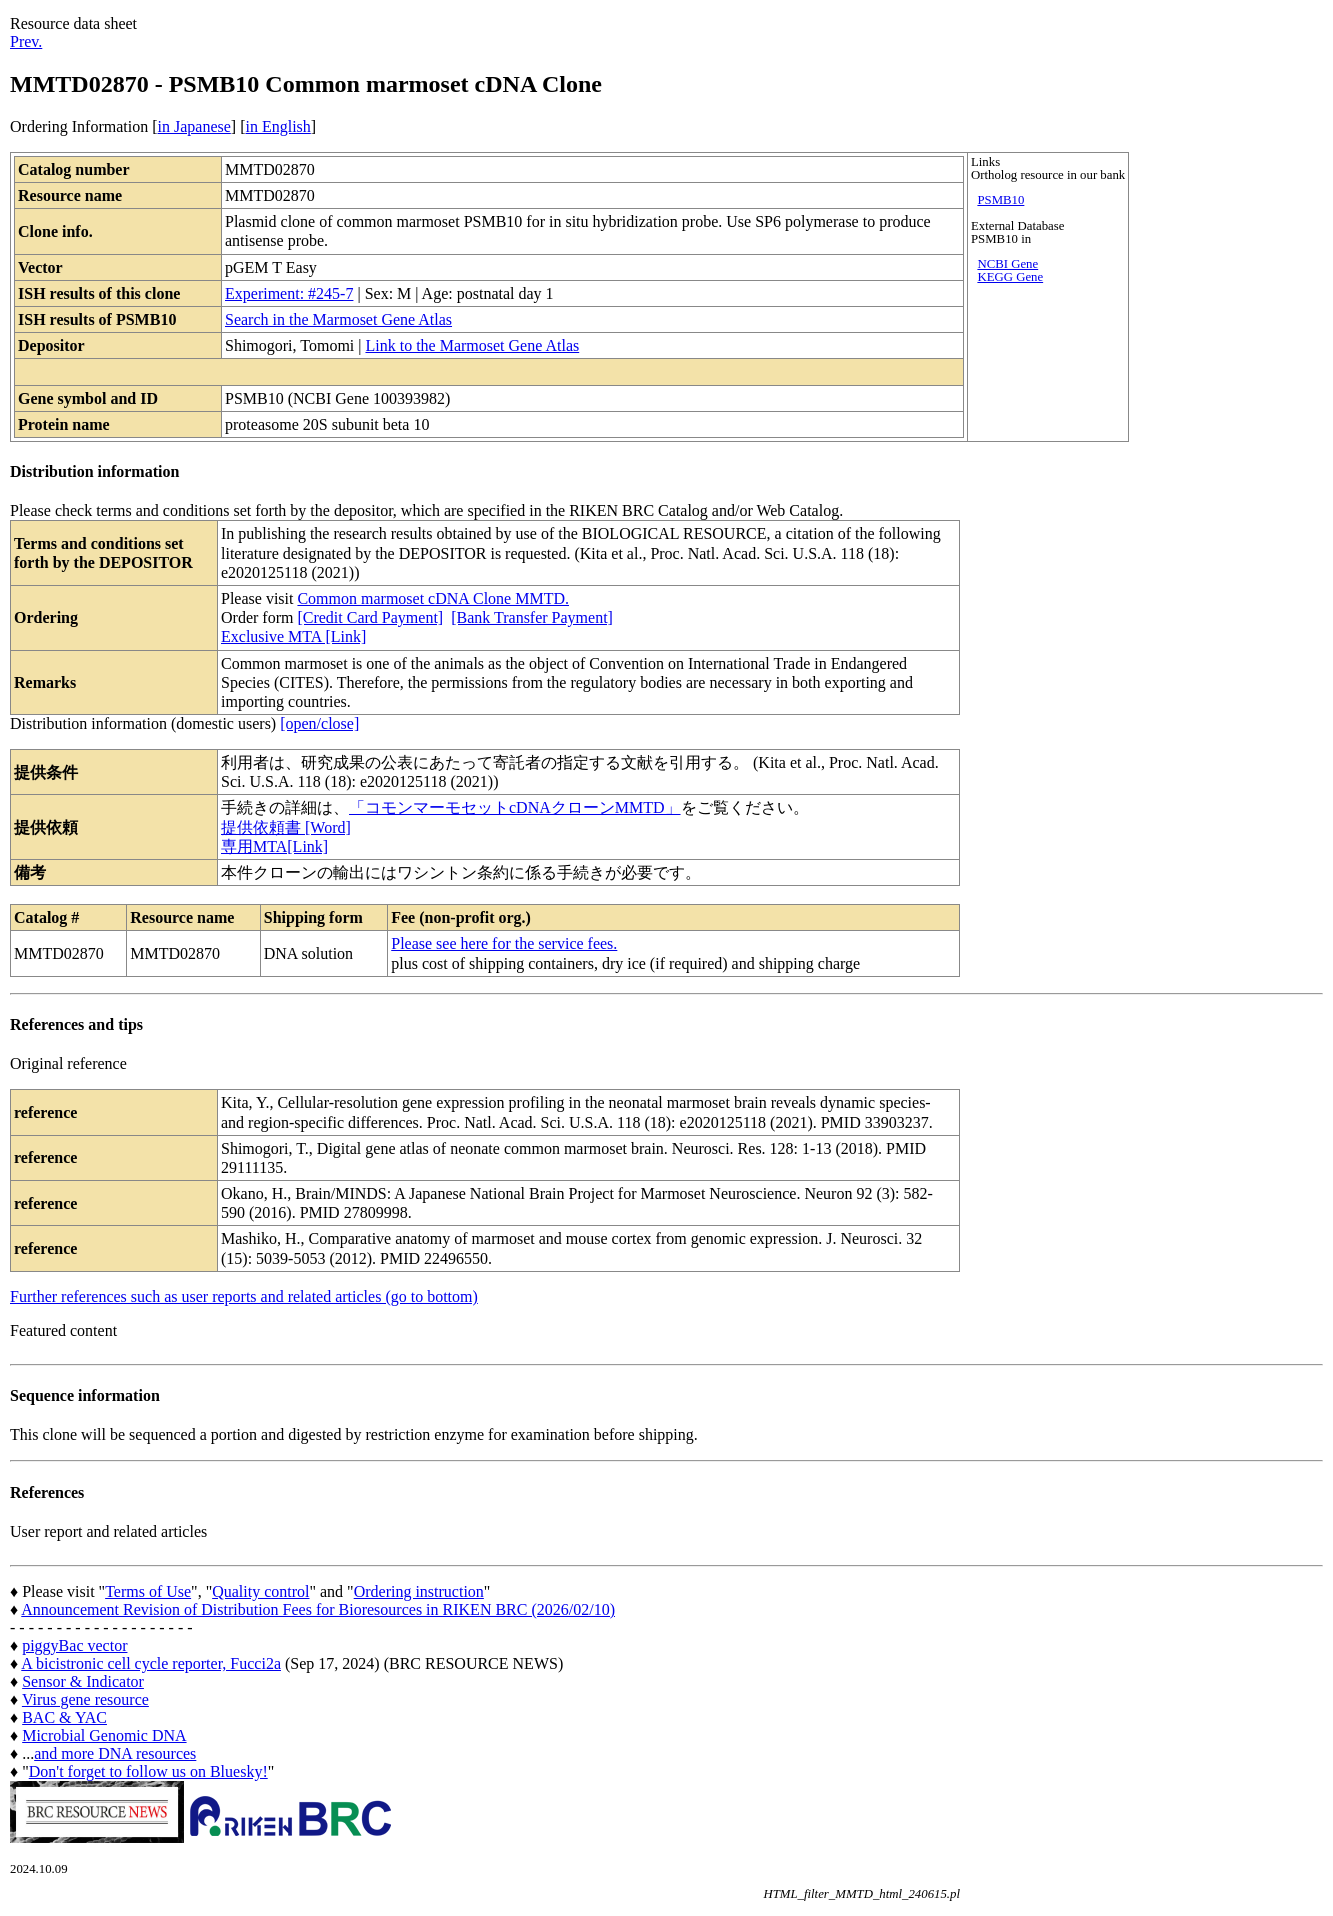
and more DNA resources (115, 1753)
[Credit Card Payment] (370, 617)
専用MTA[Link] (274, 846)
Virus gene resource (85, 1699)
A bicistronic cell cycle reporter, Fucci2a (151, 1663)
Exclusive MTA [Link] (293, 636)
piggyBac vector (74, 1645)
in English (277, 126)
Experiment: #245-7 (289, 293)
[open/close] (319, 723)
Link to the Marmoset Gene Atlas (472, 345)
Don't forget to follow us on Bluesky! (148, 1771)
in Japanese (194, 126)
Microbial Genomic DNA (104, 1735)
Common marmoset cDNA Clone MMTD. (433, 598)
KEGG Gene (1010, 277)
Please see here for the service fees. (504, 943)
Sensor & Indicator (83, 1681)
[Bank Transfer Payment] (532, 617)
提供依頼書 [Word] (286, 827)
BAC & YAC (64, 1717)
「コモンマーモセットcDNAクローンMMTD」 (515, 807)
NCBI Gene (1007, 264)
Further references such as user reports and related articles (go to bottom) (244, 1296)
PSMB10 (1000, 200)
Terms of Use (148, 1591)
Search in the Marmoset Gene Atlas (338, 319)
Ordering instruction (419, 1591)
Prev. (26, 41)
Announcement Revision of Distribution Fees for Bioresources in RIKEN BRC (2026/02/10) (318, 1609)
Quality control (260, 1591)
